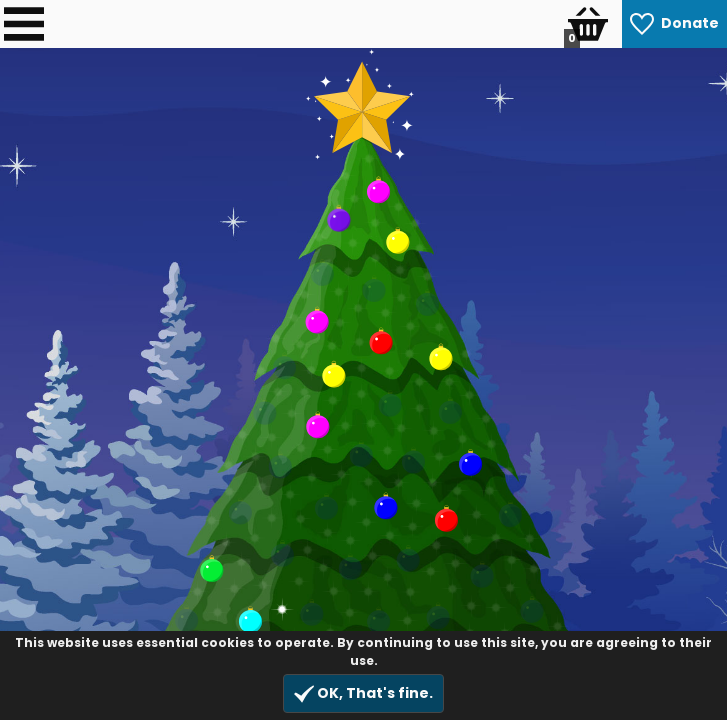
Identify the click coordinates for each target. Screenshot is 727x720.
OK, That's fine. (363, 693)
